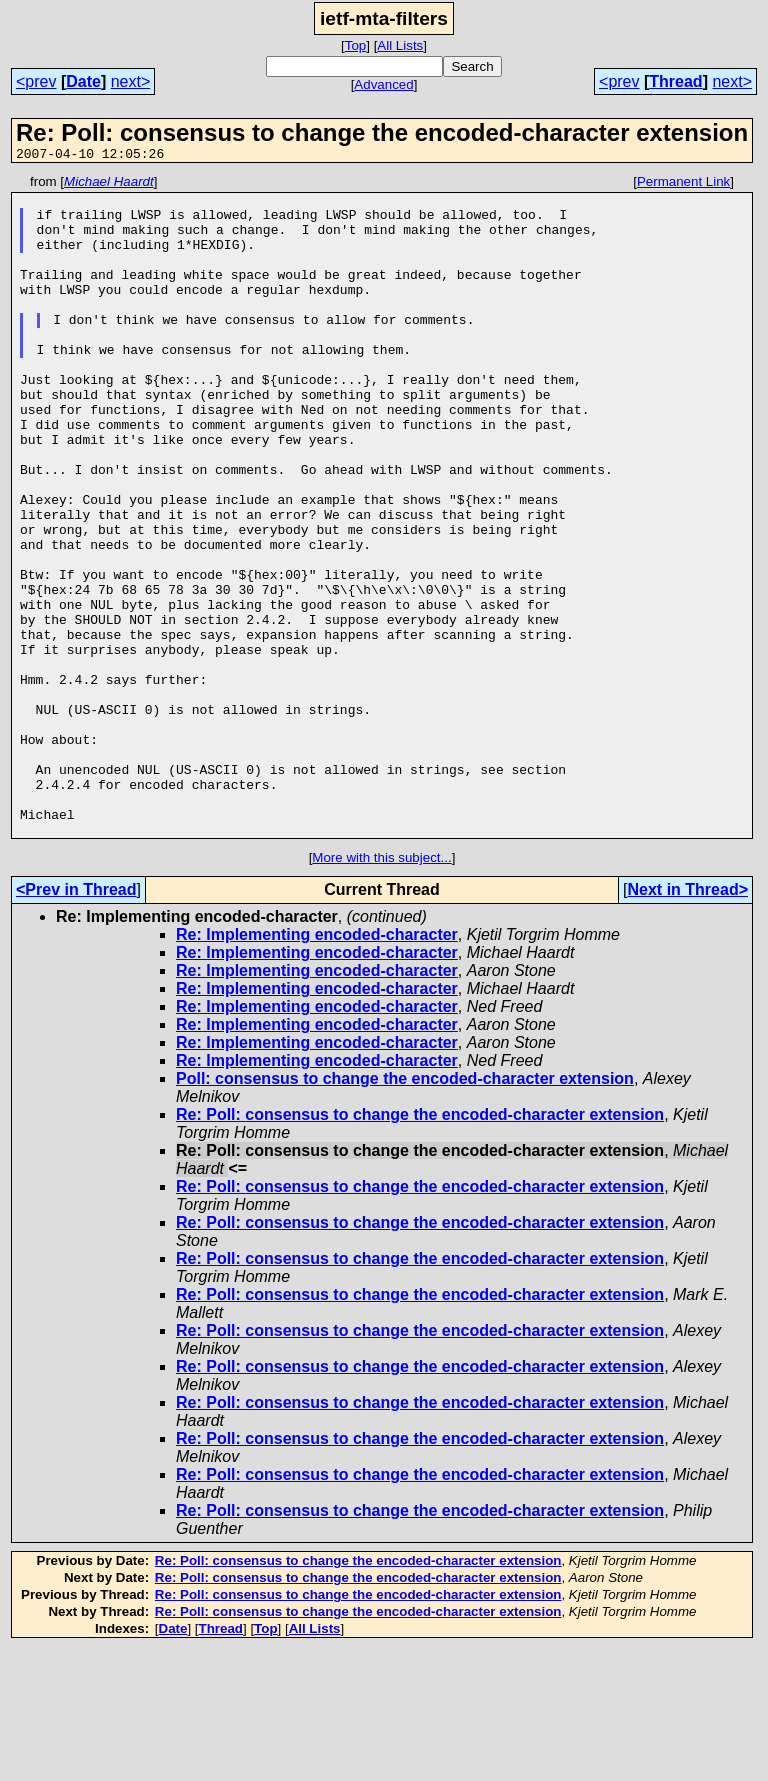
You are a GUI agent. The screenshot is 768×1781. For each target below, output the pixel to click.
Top (356, 45)
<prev (36, 81)
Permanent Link (683, 184)
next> (131, 81)
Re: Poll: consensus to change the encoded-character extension (420, 1246)
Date (83, 81)
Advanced (383, 84)
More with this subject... (381, 989)
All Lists (400, 45)
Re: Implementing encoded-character (317, 1066)
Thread (675, 81)
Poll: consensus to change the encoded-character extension (405, 1210)
